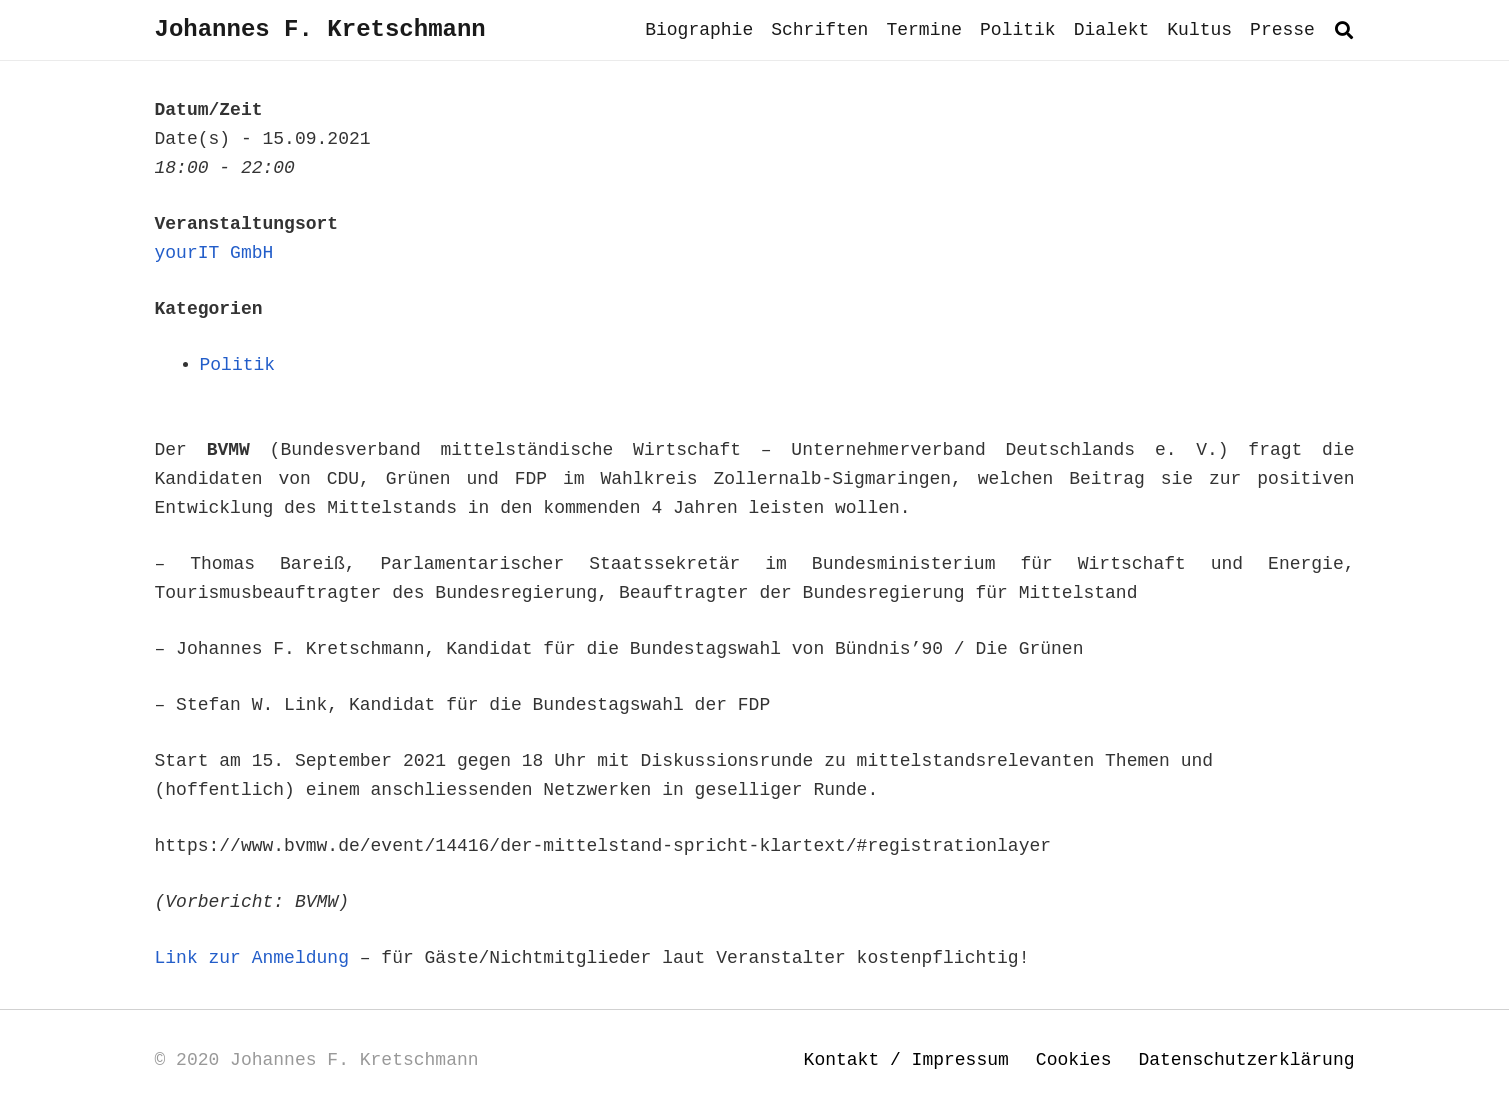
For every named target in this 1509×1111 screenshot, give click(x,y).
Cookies (1074, 1060)
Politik (238, 365)
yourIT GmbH (214, 253)
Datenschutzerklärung (1246, 1060)
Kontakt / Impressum (906, 1060)
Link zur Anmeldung (252, 958)
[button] (1344, 30)
